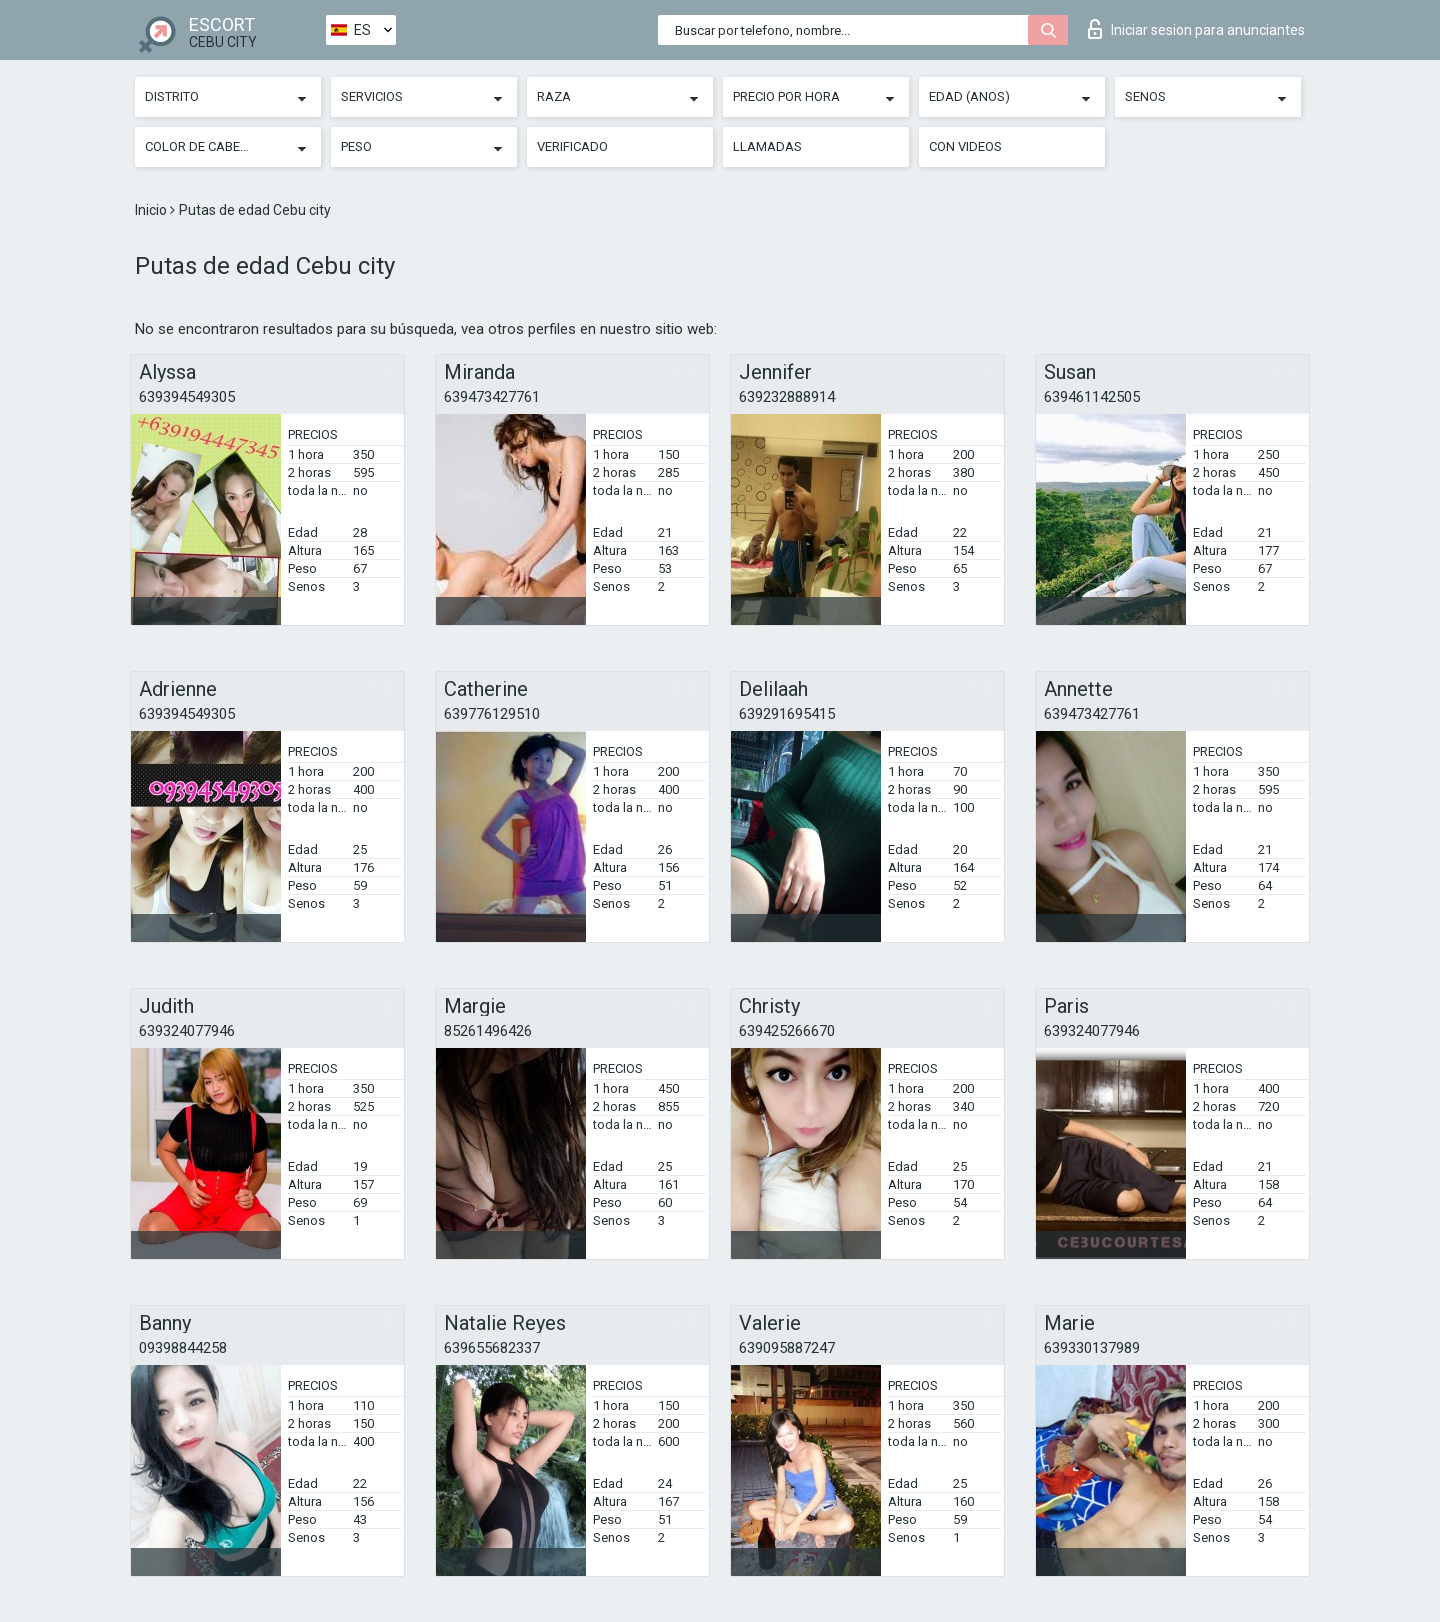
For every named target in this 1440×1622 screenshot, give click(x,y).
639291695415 (787, 714)
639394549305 (187, 397)
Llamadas (767, 146)
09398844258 (183, 1348)
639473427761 (492, 397)
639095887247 (787, 1348)
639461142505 (1092, 397)
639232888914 (787, 397)
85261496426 (488, 1031)
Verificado (572, 146)
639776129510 (492, 714)
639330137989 (1092, 1348)
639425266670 (787, 1031)
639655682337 (492, 1348)
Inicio (152, 210)
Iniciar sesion (1196, 29)
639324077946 (187, 1031)
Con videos (965, 146)
